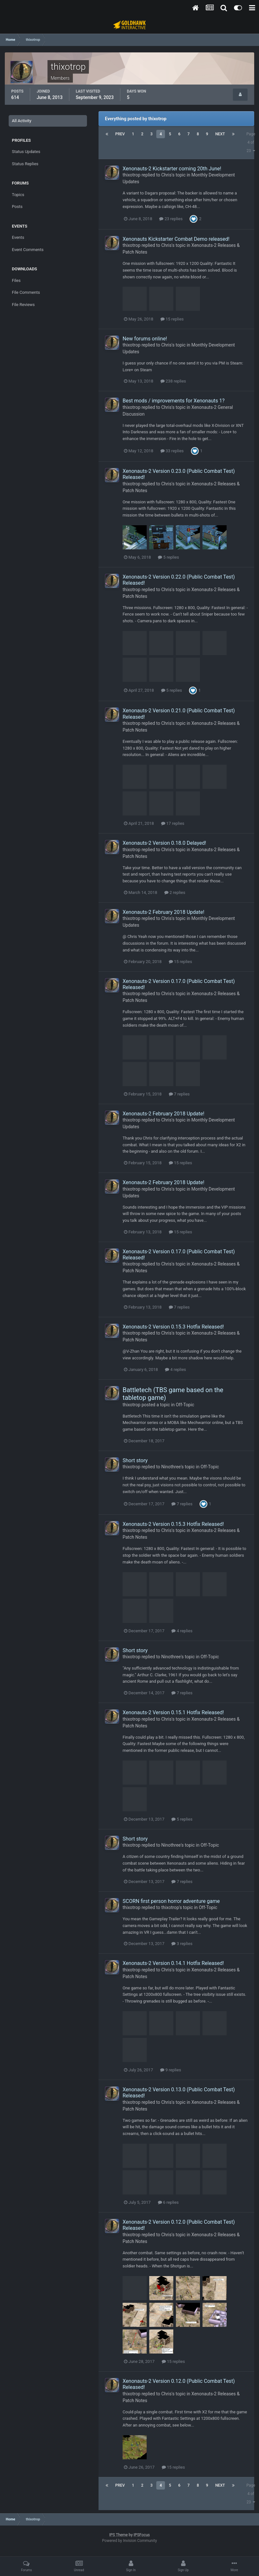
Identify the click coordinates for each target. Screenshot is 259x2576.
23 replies (170, 218)
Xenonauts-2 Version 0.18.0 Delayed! (164, 843)
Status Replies (25, 163)
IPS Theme (118, 2535)
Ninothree (171, 1466)
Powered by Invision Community (129, 2540)
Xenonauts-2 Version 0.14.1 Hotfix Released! (173, 1963)
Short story (135, 1460)
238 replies (173, 381)
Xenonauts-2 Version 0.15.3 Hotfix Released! (173, 1327)
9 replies (170, 2069)
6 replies (168, 2202)
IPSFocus (142, 2535)
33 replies (172, 450)
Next (220, 134)
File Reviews (23, 304)
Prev (120, 134)
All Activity (21, 120)
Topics (18, 194)
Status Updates (26, 151)
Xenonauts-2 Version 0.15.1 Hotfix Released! (173, 1712)
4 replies (175, 1369)
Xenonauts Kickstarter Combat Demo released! (176, 239)
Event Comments (28, 249)
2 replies (174, 892)
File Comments (26, 292)
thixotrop (132, 174)
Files (16, 280)
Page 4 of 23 (250, 142)
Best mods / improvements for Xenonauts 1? (174, 401)
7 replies (179, 1094)
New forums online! (145, 339)
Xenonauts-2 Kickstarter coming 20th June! (172, 169)
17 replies (172, 823)
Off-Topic (185, 1404)
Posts (17, 206)
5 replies (168, 557)
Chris (166, 174)
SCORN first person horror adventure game (171, 1901)
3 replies (181, 1943)
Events (18, 237)
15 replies (172, 319)
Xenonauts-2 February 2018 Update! (163, 912)
